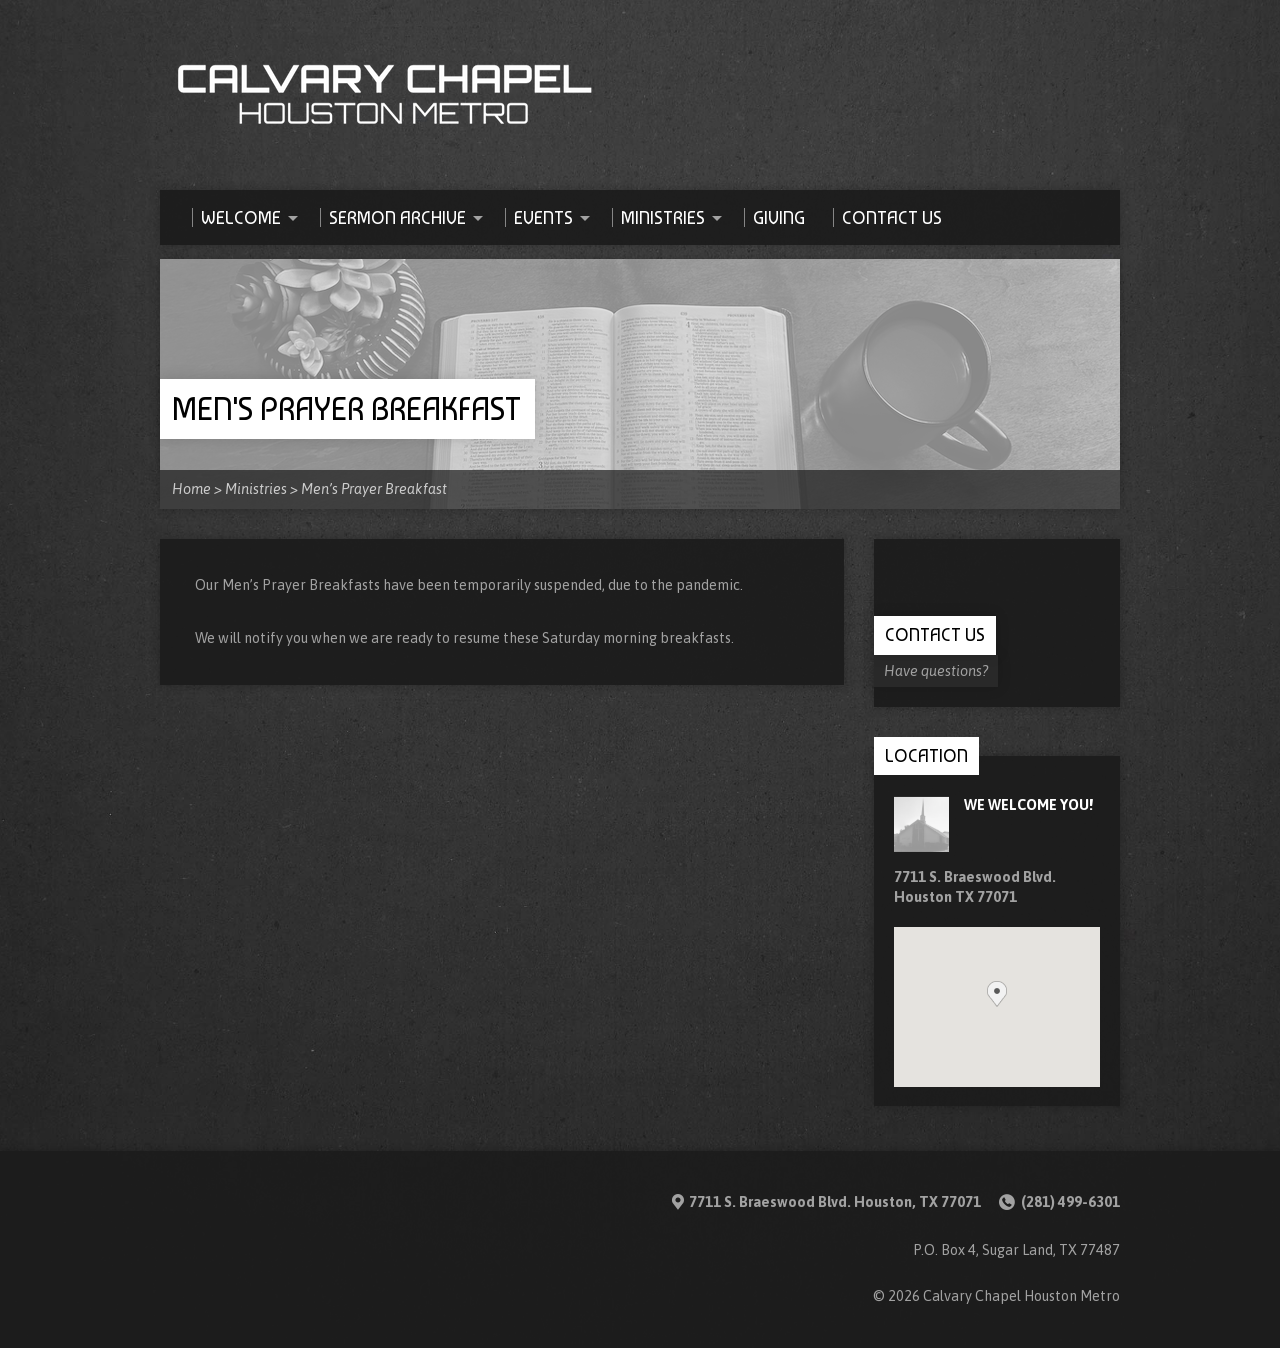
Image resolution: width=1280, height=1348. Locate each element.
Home (191, 489)
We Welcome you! (1028, 805)
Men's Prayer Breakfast (346, 409)
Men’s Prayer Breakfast (374, 489)
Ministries (256, 489)
